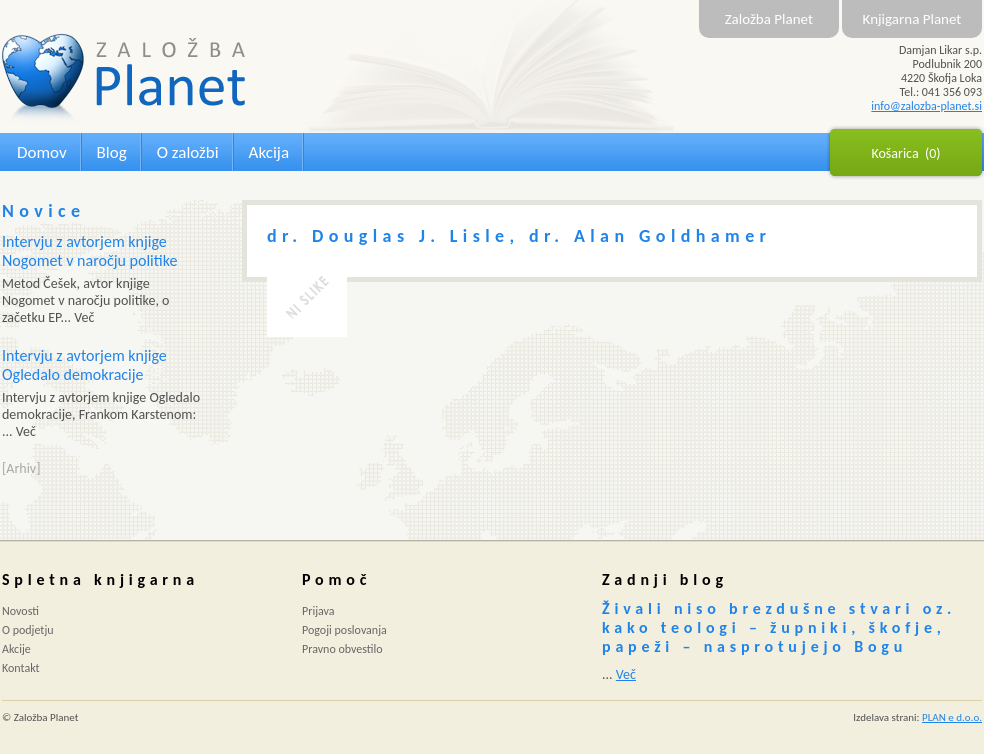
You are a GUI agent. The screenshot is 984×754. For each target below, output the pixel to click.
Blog (112, 152)
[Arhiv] (21, 468)
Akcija (269, 152)
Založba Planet (769, 19)
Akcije (16, 649)
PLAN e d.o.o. (952, 717)
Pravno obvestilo (342, 649)
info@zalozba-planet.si (926, 106)
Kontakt (21, 668)
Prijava (318, 611)
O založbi (188, 152)
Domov (42, 152)
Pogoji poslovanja (344, 630)
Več (626, 674)
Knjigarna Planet (912, 19)
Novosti (20, 611)
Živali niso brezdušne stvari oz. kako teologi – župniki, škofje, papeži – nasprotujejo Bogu (779, 627)
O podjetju (28, 630)
